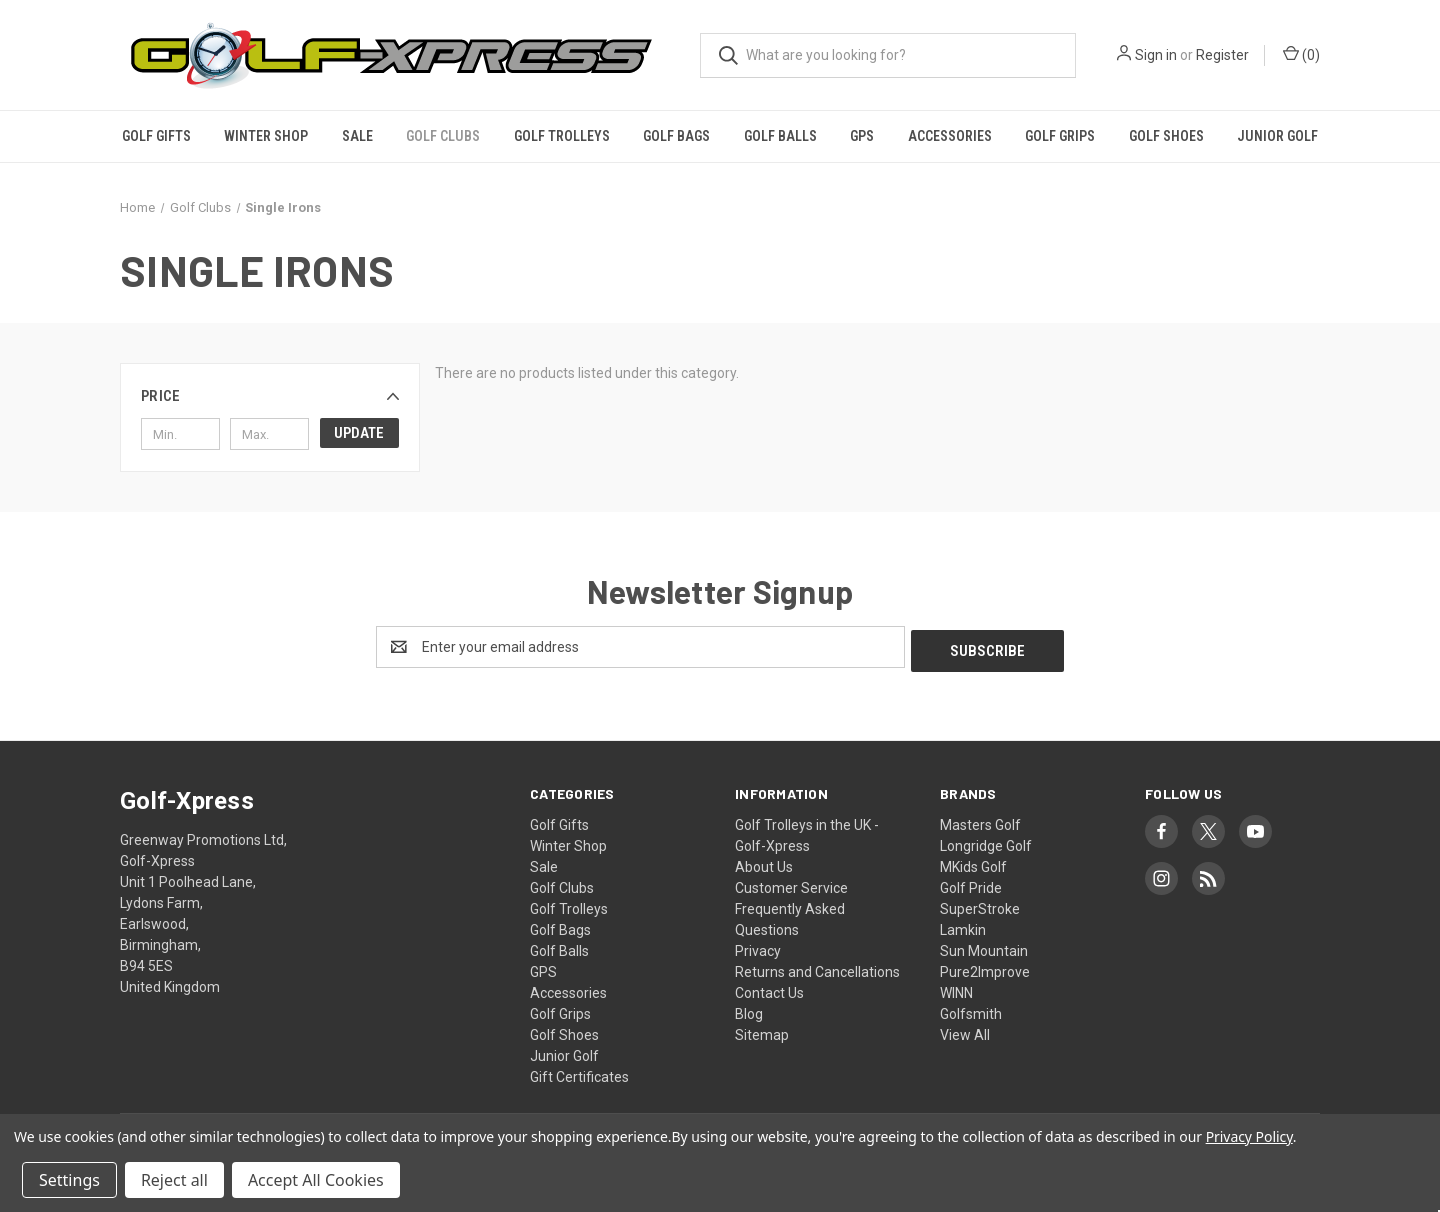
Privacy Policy (1249, 1136)
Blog (749, 1010)
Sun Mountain (984, 947)
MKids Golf (973, 863)
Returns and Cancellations (817, 968)
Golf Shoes (1166, 136)
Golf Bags (676, 136)
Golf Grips (1060, 136)
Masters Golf (980, 821)
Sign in (1156, 55)
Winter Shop (266, 136)
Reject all (174, 1180)
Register (1222, 55)
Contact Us (769, 989)
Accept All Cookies (316, 1180)
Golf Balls (780, 136)
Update (359, 433)
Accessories (950, 136)
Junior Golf (1277, 136)
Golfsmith (971, 1010)
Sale (357, 136)
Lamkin (963, 926)
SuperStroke (980, 905)
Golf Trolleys (562, 136)
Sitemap (762, 1031)
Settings (69, 1180)
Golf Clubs (443, 136)
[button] (270, 396)
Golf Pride (971, 884)
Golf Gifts (156, 136)
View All (965, 1031)
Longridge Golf (986, 842)
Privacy (758, 947)
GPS (862, 136)
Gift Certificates (579, 1073)
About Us (764, 863)
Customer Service (791, 884)
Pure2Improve (985, 968)
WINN (956, 989)
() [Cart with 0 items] (1301, 54)
